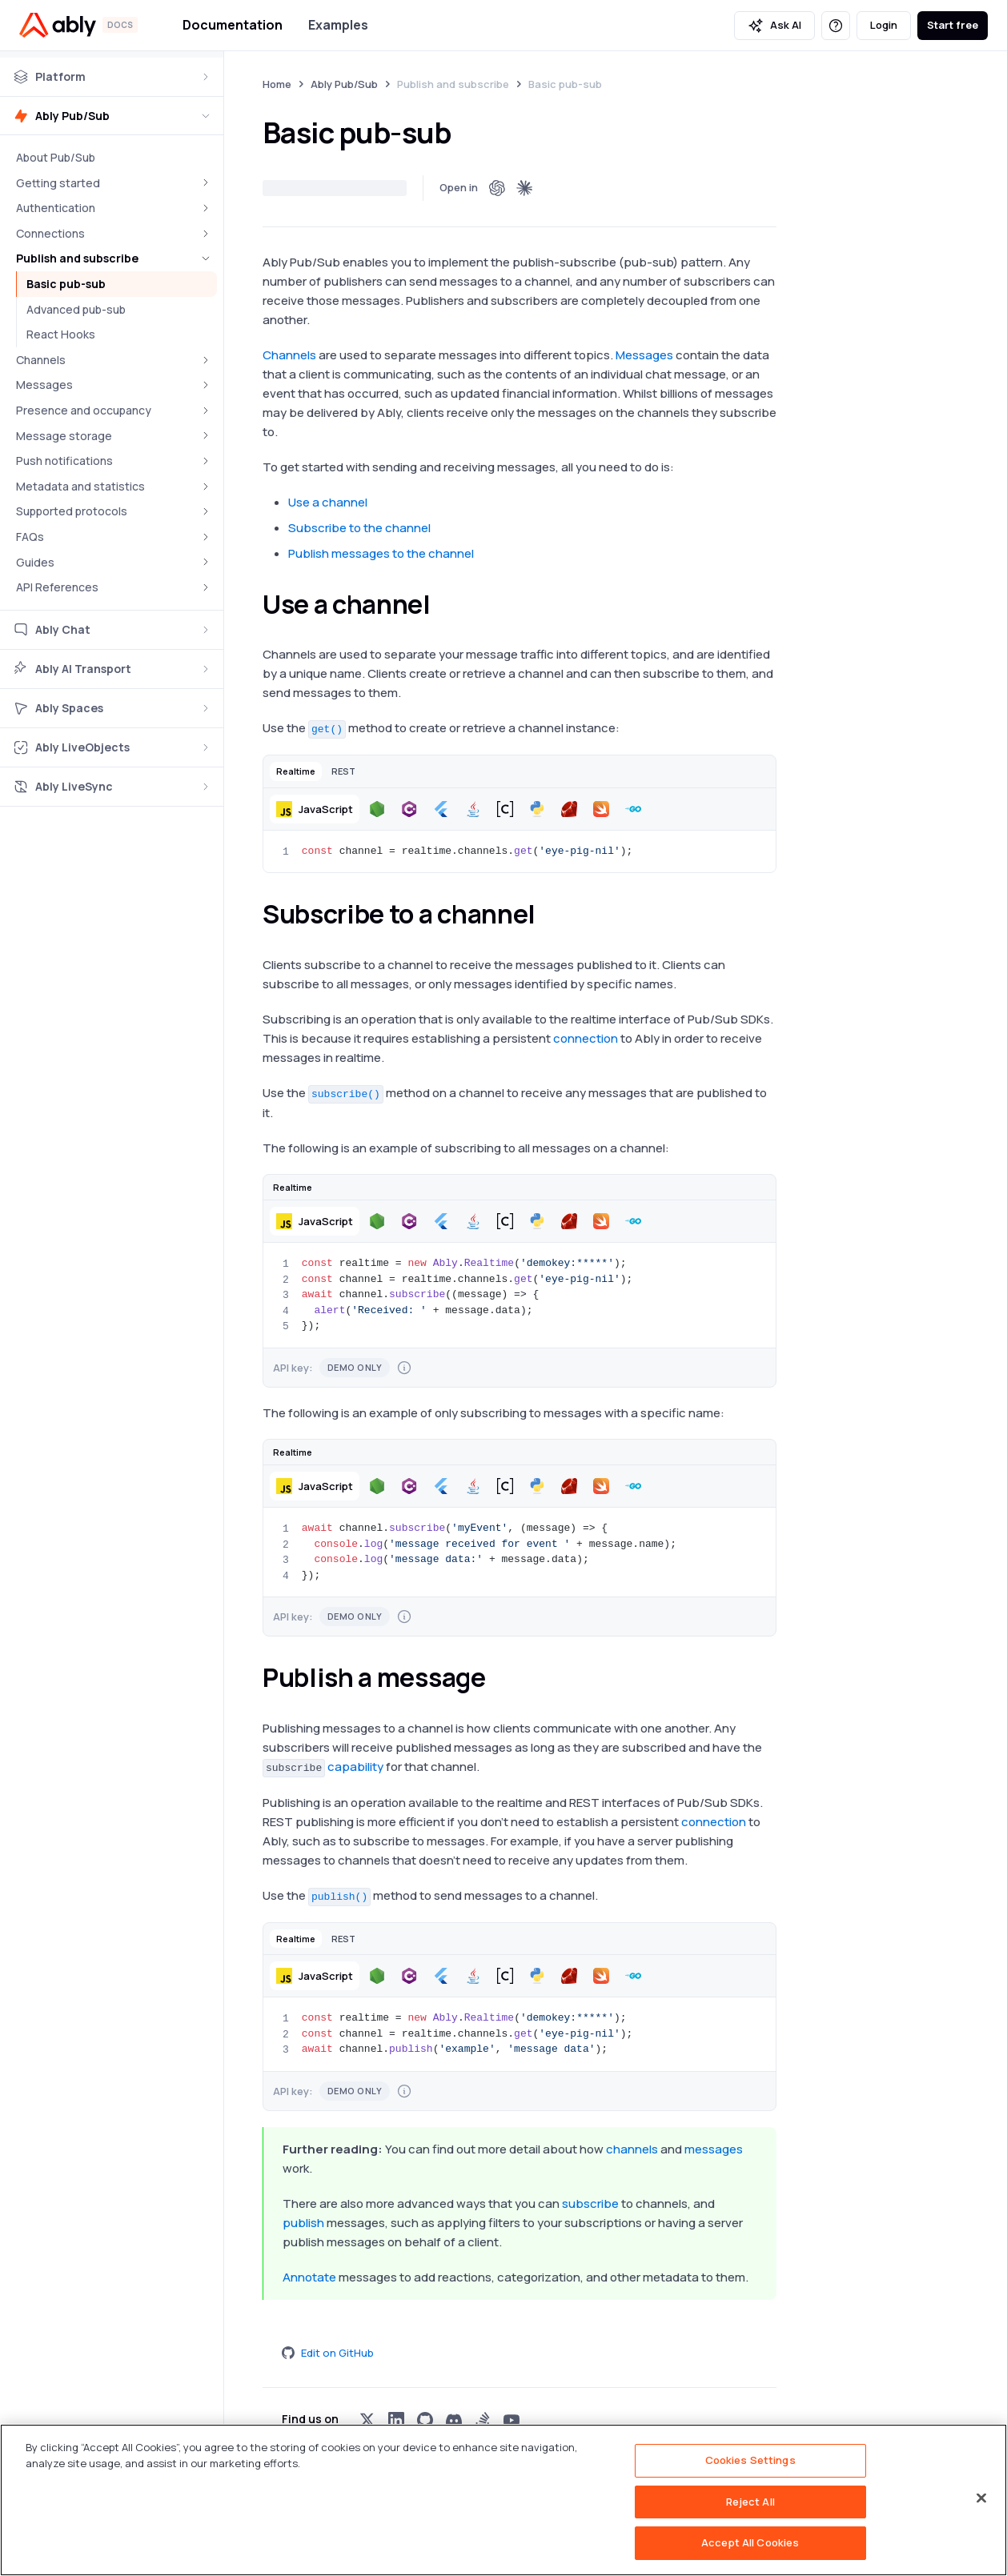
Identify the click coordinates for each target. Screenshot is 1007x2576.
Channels (289, 355)
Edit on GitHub (328, 2353)
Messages (644, 355)
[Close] (981, 2498)
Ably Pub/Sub (344, 84)
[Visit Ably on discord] (454, 2420)
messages (713, 2149)
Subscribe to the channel (359, 527)
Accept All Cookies (750, 2542)
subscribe (590, 2203)
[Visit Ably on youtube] (511, 2420)
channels (632, 2149)
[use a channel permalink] (445, 604)
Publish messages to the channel (381, 553)
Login (883, 25)
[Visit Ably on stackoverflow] (482, 2420)
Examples (338, 25)
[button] (296, 771)
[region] (503, 2500)
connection (585, 1038)
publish (303, 2222)
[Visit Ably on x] (367, 2420)
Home (277, 84)
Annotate (309, 2277)
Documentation (233, 25)
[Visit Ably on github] (425, 2420)
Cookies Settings (750, 2460)
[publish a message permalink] (499, 1677)
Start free (952, 25)
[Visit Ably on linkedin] (396, 2420)
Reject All (750, 2501)
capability (355, 1766)
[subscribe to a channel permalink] (550, 914)
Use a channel (327, 502)
